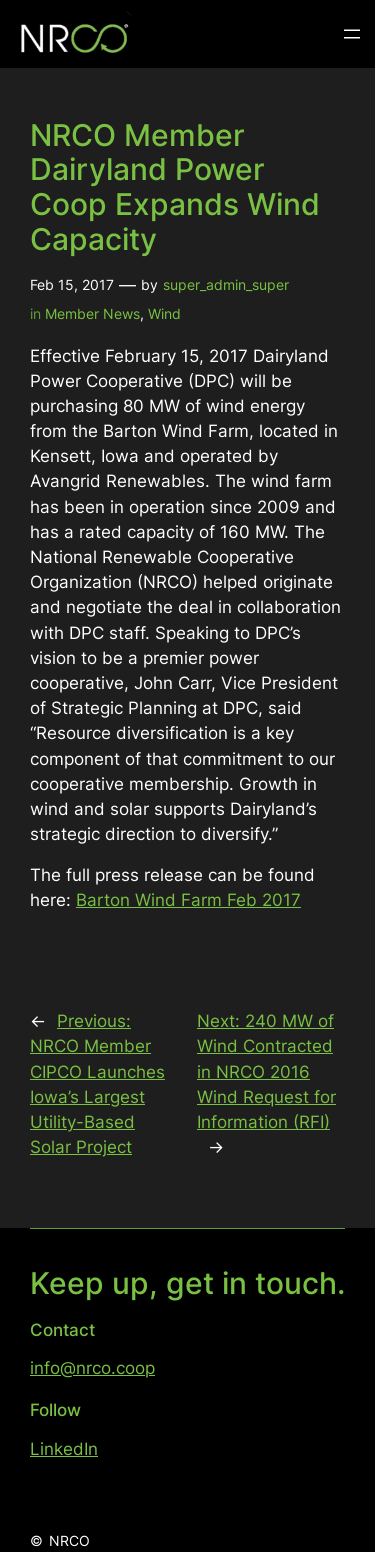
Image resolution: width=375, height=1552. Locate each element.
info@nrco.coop (92, 1368)
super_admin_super (226, 284)
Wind (164, 313)
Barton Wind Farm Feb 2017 (188, 900)
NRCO (69, 1540)
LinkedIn (64, 1449)
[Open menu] (352, 34)
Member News (92, 313)
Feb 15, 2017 (72, 284)
